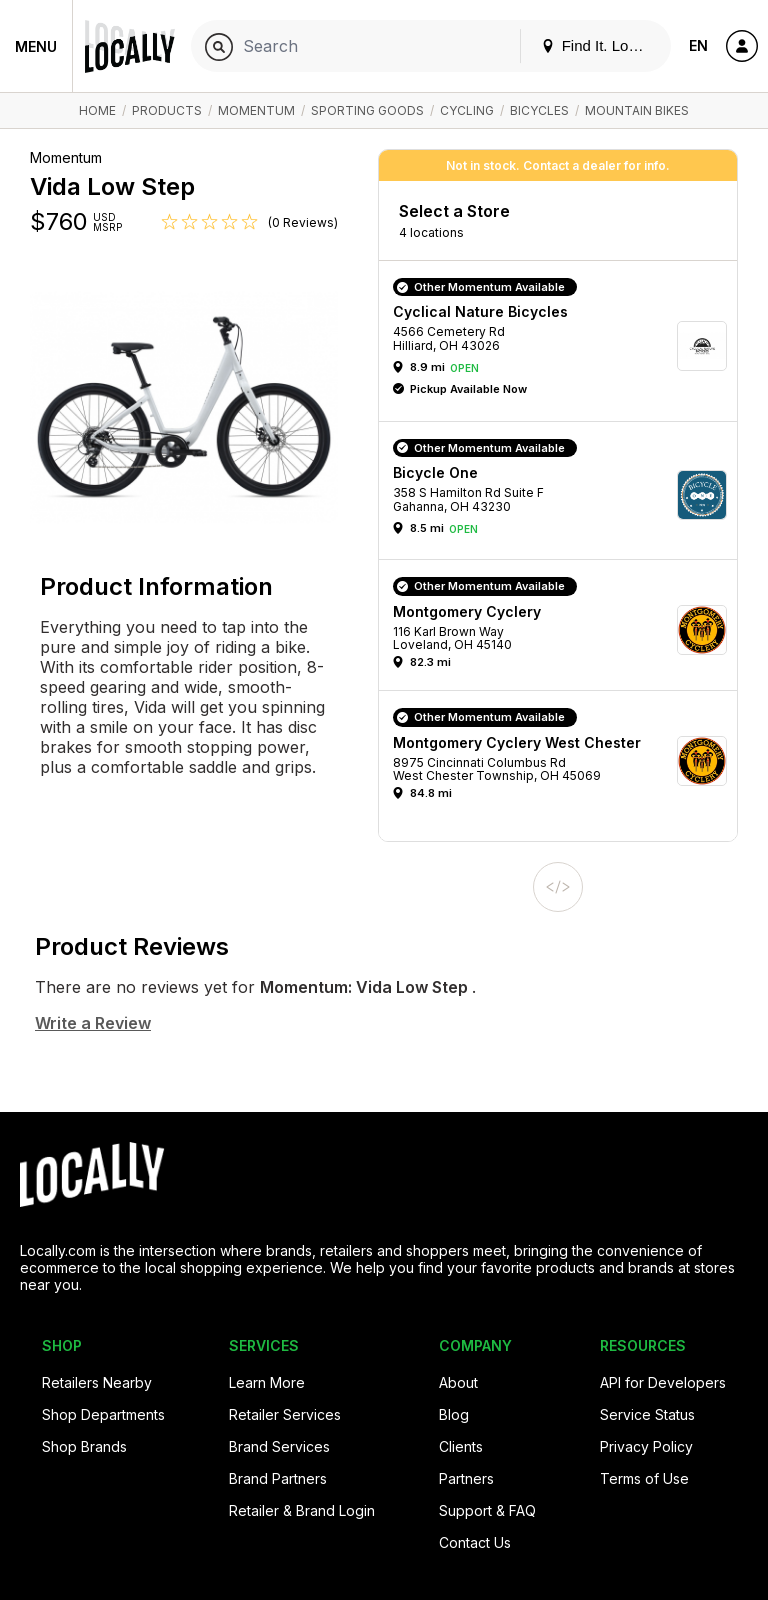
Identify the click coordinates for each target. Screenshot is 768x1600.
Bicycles (539, 110)
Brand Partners (278, 1478)
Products (167, 110)
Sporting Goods (367, 110)
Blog (454, 1414)
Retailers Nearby (97, 1382)
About (458, 1382)
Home (97, 110)
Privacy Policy (646, 1446)
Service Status (647, 1414)
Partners (466, 1478)
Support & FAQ (487, 1510)
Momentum (256, 110)
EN (698, 45)
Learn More (267, 1382)
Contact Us (475, 1542)
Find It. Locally (600, 45)
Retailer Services (285, 1414)
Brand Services (279, 1446)
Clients (461, 1446)
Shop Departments (103, 1414)
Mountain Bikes (637, 110)
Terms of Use (644, 1478)
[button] (565, 346)
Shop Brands (84, 1446)
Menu (36, 46)
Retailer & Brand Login (302, 1510)
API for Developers (663, 1382)
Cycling (467, 110)
